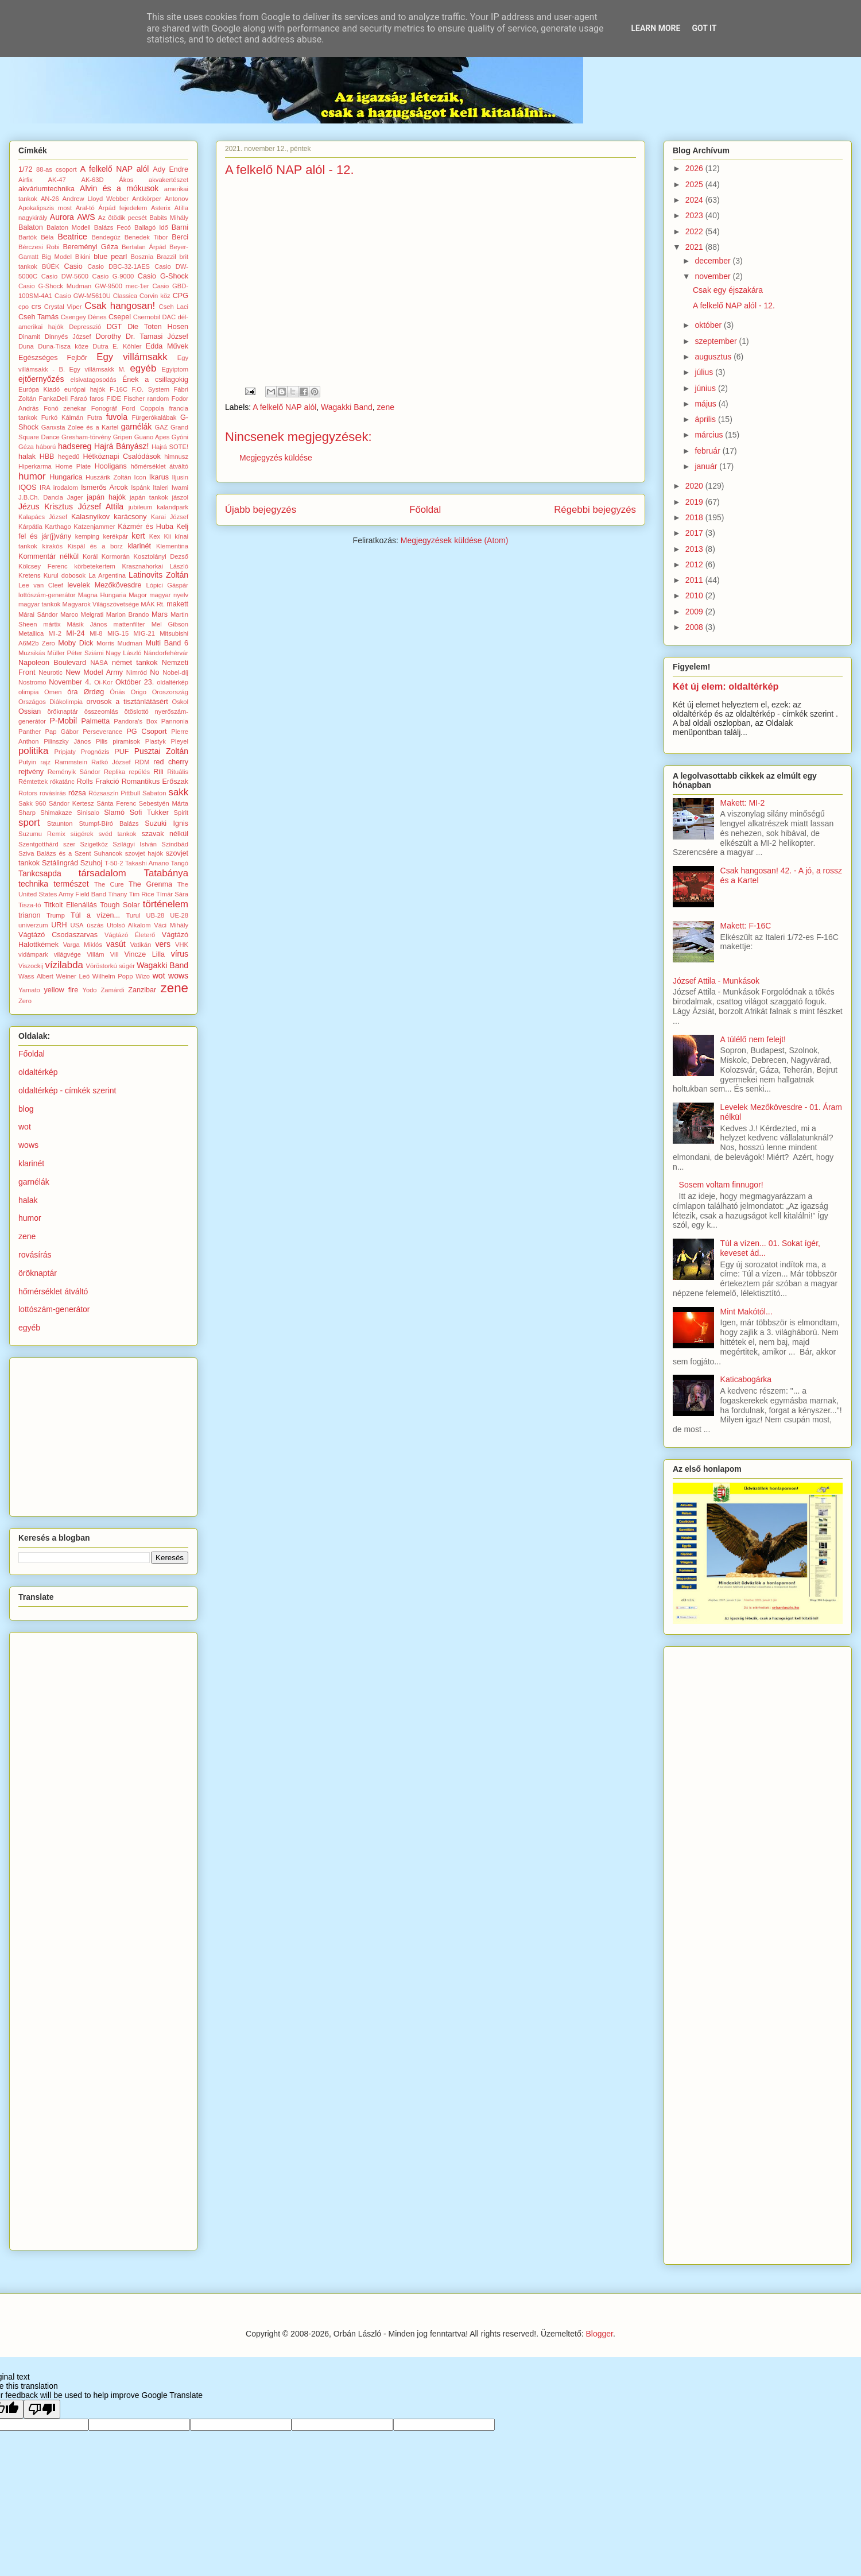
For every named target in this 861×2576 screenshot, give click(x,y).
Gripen (123, 437)
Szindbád (174, 844)
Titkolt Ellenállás (70, 905)
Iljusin (180, 477)
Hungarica (65, 477)
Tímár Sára (172, 894)
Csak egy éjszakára (728, 290)
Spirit (181, 812)
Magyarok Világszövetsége (101, 604)
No (154, 672)
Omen (52, 692)
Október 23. (134, 682)
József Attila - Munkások (716, 980)
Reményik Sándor (74, 771)
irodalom (65, 487)
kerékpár (115, 536)
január (707, 466)
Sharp (27, 812)
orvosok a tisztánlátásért (127, 702)
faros (97, 398)
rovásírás (53, 793)
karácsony (130, 517)
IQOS (27, 488)
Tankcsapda (39, 873)
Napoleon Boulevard (52, 663)
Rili (158, 772)
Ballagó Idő (151, 227)
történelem (165, 904)
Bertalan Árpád (144, 246)
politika (33, 750)
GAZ (161, 427)
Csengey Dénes (84, 317)
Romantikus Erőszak (155, 782)
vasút (115, 944)
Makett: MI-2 (742, 802)
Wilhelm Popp (112, 976)
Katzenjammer (94, 526)
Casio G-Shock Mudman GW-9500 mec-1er (83, 286)
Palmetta (95, 721)
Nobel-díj (175, 672)
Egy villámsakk (131, 356)
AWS (86, 217)
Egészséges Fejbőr (52, 358)
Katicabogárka (746, 1379)
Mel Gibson (170, 624)
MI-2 (55, 633)
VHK (181, 944)
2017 (695, 532)
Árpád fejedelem (122, 207)
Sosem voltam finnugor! (721, 1184)
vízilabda (64, 965)
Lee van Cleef (40, 585)
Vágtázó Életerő (129, 934)
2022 (695, 231)
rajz (45, 762)
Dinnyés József (68, 336)
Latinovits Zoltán (158, 574)
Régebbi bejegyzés (595, 509)
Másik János (87, 624)
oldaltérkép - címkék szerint (67, 1090)
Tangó (179, 863)
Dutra (100, 346)
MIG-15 (118, 633)
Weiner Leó (73, 976)
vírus (179, 953)
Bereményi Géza (90, 247)
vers (162, 944)
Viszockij (30, 965)
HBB (47, 456)
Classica (125, 295)
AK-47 (57, 179)
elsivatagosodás (93, 379)
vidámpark (33, 954)
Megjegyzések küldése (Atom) (455, 540)
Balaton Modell (68, 227)
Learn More (655, 28)
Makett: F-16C (745, 925)
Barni (180, 227)
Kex (154, 536)
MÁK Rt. (153, 604)
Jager (75, 497)
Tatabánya (166, 873)
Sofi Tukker (149, 813)
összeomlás (101, 711)
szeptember (717, 341)
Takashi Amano (147, 863)
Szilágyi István (135, 844)
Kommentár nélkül (48, 556)
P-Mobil (63, 720)
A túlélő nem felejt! (753, 1039)
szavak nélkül (164, 834)
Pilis (102, 741)
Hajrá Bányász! (121, 446)
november (713, 276)
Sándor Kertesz (71, 803)
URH (59, 925)
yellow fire (61, 990)
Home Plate (73, 466)
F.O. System (150, 389)
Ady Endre (170, 169)
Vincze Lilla (145, 954)
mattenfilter (129, 624)
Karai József (169, 516)
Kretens (29, 575)
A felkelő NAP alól (284, 407)
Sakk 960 (32, 803)
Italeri (160, 487)
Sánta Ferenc (116, 803)
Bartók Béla (36, 237)
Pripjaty (65, 751)
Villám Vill (102, 954)
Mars (160, 614)
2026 (695, 168)
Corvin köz (154, 295)
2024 (695, 199)
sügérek (82, 833)
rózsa (77, 793)
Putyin (27, 762)
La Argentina (107, 575)
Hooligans (111, 466)
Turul (133, 915)
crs (36, 307)
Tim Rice (141, 894)
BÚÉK (50, 266)
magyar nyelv (168, 594)
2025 (695, 184)
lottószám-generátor (47, 594)
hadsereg (74, 446)
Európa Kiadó (39, 389)
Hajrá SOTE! (170, 446)
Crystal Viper (63, 306)
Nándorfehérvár (166, 652)
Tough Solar (119, 905)
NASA (98, 662)
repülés (139, 771)
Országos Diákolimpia (50, 701)
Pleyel (179, 741)
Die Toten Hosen (157, 327)
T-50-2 (113, 863)
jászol (180, 497)
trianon (29, 915)
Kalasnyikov (90, 517)
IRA (45, 487)
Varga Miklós (82, 944)
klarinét (139, 546)
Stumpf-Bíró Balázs (108, 823)
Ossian (29, 711)
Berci (180, 237)
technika (33, 883)
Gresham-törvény (86, 437)
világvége (67, 954)
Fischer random (146, 398)
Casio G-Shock (163, 276)
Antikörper (146, 198)
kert (138, 535)
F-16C (118, 389)
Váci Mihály (171, 925)
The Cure (109, 884)
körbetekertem (94, 566)
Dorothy (108, 336)
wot (159, 975)
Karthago (58, 526)
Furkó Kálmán (62, 417)
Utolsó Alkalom (129, 925)
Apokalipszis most (45, 207)
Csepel (119, 317)
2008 (695, 627)
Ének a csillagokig (155, 380)
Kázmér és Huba (145, 527)
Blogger (599, 2333)
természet (70, 883)
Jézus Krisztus (45, 506)
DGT (114, 327)
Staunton (60, 823)
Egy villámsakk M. (97, 369)
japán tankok (149, 497)
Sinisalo (88, 812)
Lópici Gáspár (167, 585)
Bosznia (142, 256)
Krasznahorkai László (155, 566)
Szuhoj (91, 863)
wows (178, 975)
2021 (695, 247)
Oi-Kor (103, 682)
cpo (23, 306)
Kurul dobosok (65, 575)
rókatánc (62, 781)
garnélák (136, 426)
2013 (695, 549)
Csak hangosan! (119, 305)
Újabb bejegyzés (260, 509)
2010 (695, 595)
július (705, 372)
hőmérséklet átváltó (159, 466)
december (713, 260)
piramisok (126, 741)
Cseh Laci (173, 306)
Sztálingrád (60, 863)
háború (46, 446)
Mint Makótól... (746, 1311)
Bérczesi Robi (39, 246)
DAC (169, 317)
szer (69, 844)
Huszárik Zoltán (108, 477)
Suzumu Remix (41, 833)
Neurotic (50, 672)
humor (32, 476)
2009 (695, 611)
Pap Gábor (62, 731)
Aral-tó (85, 207)
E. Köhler (127, 346)
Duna (26, 346)
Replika (114, 771)
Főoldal (425, 509)
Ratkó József (111, 762)
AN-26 (50, 198)
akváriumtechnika (46, 189)
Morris (105, 643)
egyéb (143, 368)
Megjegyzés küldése (275, 457)
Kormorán (116, 556)
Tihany (117, 894)
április (706, 419)
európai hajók (85, 389)
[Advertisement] (104, 1434)
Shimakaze (56, 812)
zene (385, 407)
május (706, 403)
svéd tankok (118, 833)
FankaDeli (53, 398)
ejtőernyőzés (41, 379)
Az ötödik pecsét (122, 217)
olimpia (28, 692)
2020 (695, 485)
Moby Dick (75, 643)
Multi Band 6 (166, 643)
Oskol (180, 701)
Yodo (89, 990)
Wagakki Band (347, 407)
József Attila (100, 506)
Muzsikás (31, 652)
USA (77, 925)
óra (72, 692)
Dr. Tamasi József (157, 336)
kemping (87, 536)
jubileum (141, 507)
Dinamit (29, 336)
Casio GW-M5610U (83, 295)
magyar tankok (39, 604)
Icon (140, 477)
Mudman (130, 643)
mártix (51, 624)
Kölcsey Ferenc (43, 566)
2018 (695, 517)
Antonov (176, 198)
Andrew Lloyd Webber (96, 198)
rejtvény (31, 772)
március (710, 434)
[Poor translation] (42, 2409)
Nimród (136, 672)
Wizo (142, 976)
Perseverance (102, 731)
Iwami (180, 487)
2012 (695, 564)
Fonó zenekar (65, 408)
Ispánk (140, 487)
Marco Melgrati (81, 614)
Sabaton (154, 793)
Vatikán (140, 944)
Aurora (62, 217)
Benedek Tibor (146, 237)
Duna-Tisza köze (63, 346)
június (706, 388)
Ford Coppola (143, 408)
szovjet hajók (144, 853)
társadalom (102, 873)
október (709, 325)
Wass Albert (35, 976)
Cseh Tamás (38, 317)
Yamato (29, 990)
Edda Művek (167, 346)
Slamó (114, 813)
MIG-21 (144, 633)
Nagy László (123, 652)
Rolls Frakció (98, 782)
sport (29, 822)
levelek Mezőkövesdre (105, 585)
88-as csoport (56, 169)
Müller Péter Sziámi (75, 652)
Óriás (117, 692)
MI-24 (75, 633)
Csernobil (146, 317)
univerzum (33, 925)
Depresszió (85, 326)
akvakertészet (168, 179)
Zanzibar (142, 990)
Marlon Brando (127, 614)
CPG (180, 296)
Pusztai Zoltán (161, 751)
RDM (142, 762)
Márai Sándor (38, 614)
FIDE (113, 398)
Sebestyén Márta (163, 803)
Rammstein (71, 762)
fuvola (116, 416)
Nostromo (32, 682)
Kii (167, 536)
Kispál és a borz (95, 546)
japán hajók (106, 497)
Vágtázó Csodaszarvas (58, 935)
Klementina (172, 546)
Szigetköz (94, 844)
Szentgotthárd (38, 844)
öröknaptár (62, 711)
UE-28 (179, 915)
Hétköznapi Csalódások (122, 456)
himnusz (176, 456)
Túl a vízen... (95, 915)
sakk (179, 792)
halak (27, 456)
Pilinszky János (67, 741)
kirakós (52, 546)
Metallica (31, 633)
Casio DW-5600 (64, 276)
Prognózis (95, 751)
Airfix (25, 179)
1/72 (25, 169)
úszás (95, 925)
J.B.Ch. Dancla (40, 497)
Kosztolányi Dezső (160, 556)
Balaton (30, 227)
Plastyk (155, 741)
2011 (695, 580)
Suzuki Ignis (166, 823)
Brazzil (166, 256)
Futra (94, 417)
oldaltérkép (172, 682)
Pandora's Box (135, 721)
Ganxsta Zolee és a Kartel (79, 427)
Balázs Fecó (112, 227)
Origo (138, 692)
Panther (29, 731)
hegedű (68, 456)
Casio (73, 266)
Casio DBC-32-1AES (118, 266)
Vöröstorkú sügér (110, 965)
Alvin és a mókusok (119, 188)
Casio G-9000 (113, 276)
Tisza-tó (29, 905)
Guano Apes (152, 437)
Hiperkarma (35, 466)
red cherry (170, 762)
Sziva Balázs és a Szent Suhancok (70, 853)
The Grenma (150, 884)
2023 (695, 215)
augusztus (714, 356)
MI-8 (96, 633)
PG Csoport (146, 732)
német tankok (135, 663)
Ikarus (159, 477)
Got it (704, 28)
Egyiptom (174, 369)
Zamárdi (112, 990)
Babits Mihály (168, 217)
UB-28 (155, 915)
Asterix (160, 207)
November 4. (70, 682)
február (708, 450)
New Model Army (94, 672)
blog (25, 1108)
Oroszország (170, 692)
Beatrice (72, 236)
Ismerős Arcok (104, 488)
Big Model (57, 256)
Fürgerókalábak (154, 417)
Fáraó (78, 398)
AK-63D (92, 179)
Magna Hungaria (102, 594)
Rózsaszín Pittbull (114, 793)
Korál (90, 556)
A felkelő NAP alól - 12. (734, 305)
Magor (138, 594)
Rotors (27, 793)
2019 (695, 501)
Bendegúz (105, 237)
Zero (25, 1000)
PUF (121, 752)
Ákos (126, 179)
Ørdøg (93, 692)
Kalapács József (42, 516)
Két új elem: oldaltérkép (726, 686)
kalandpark (172, 507)
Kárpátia (30, 526)
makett (177, 604)
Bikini (83, 256)
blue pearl (110, 257)
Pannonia (174, 721)
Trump (55, 915)
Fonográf (104, 408)
